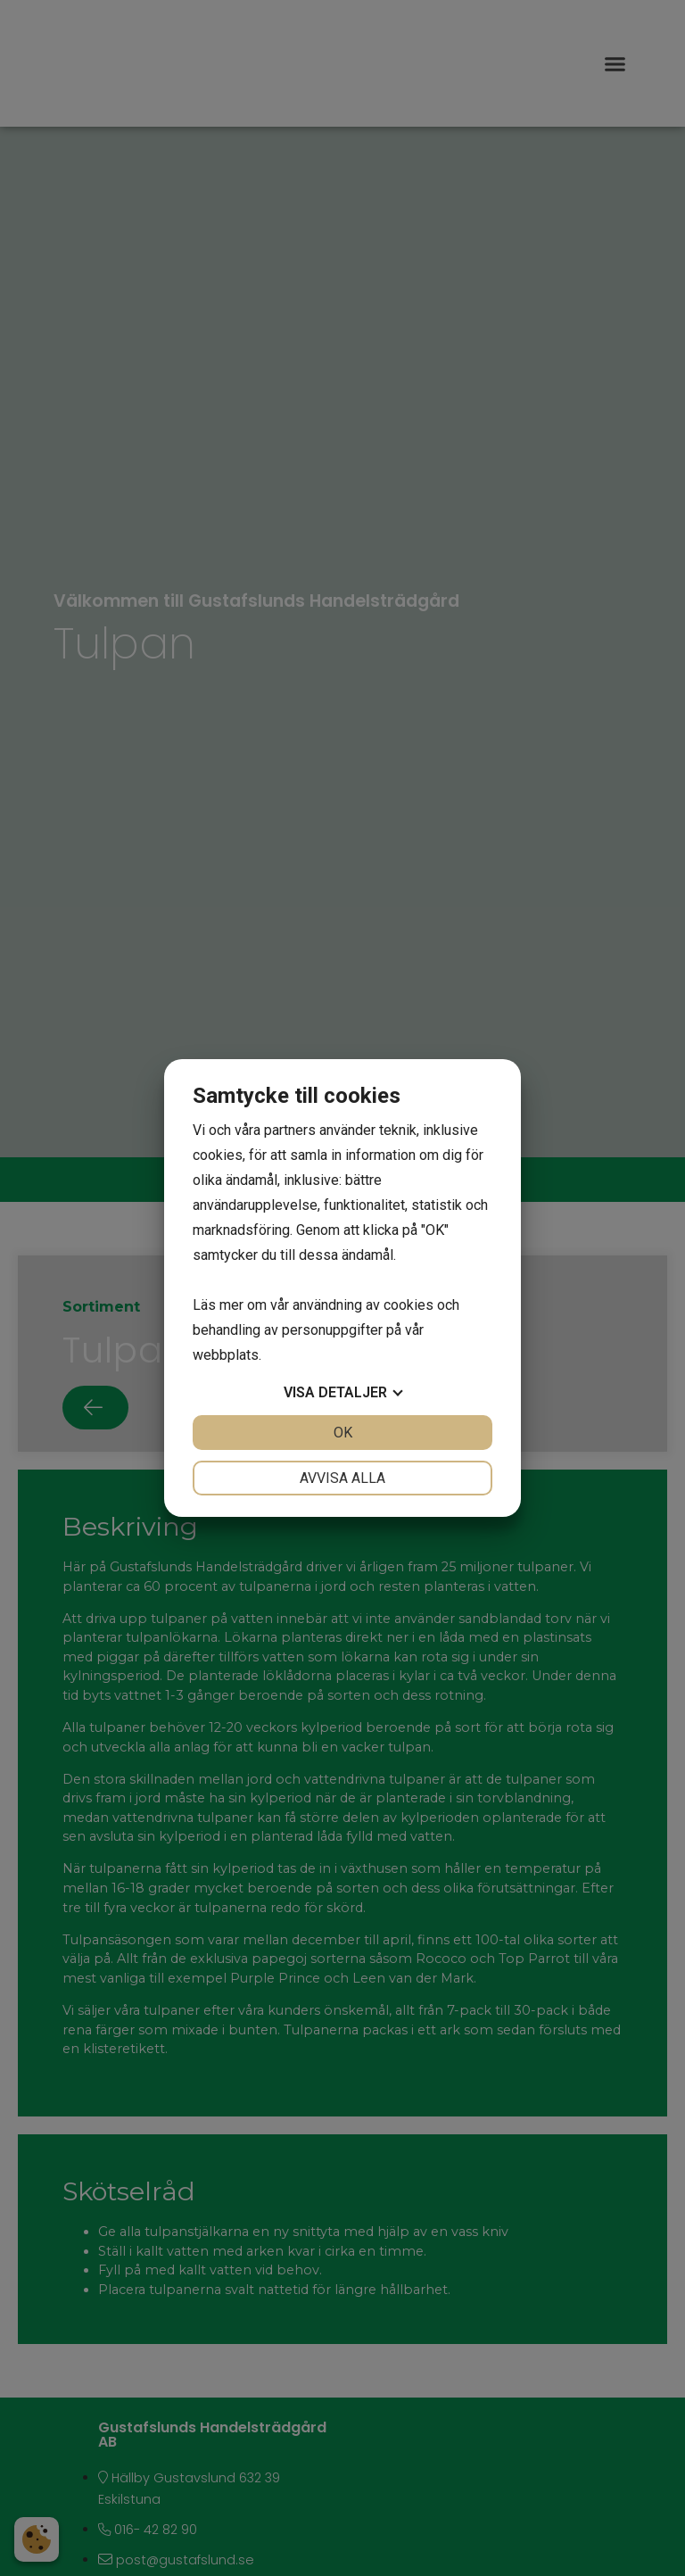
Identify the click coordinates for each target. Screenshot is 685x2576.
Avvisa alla (342, 1478)
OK (343, 1432)
